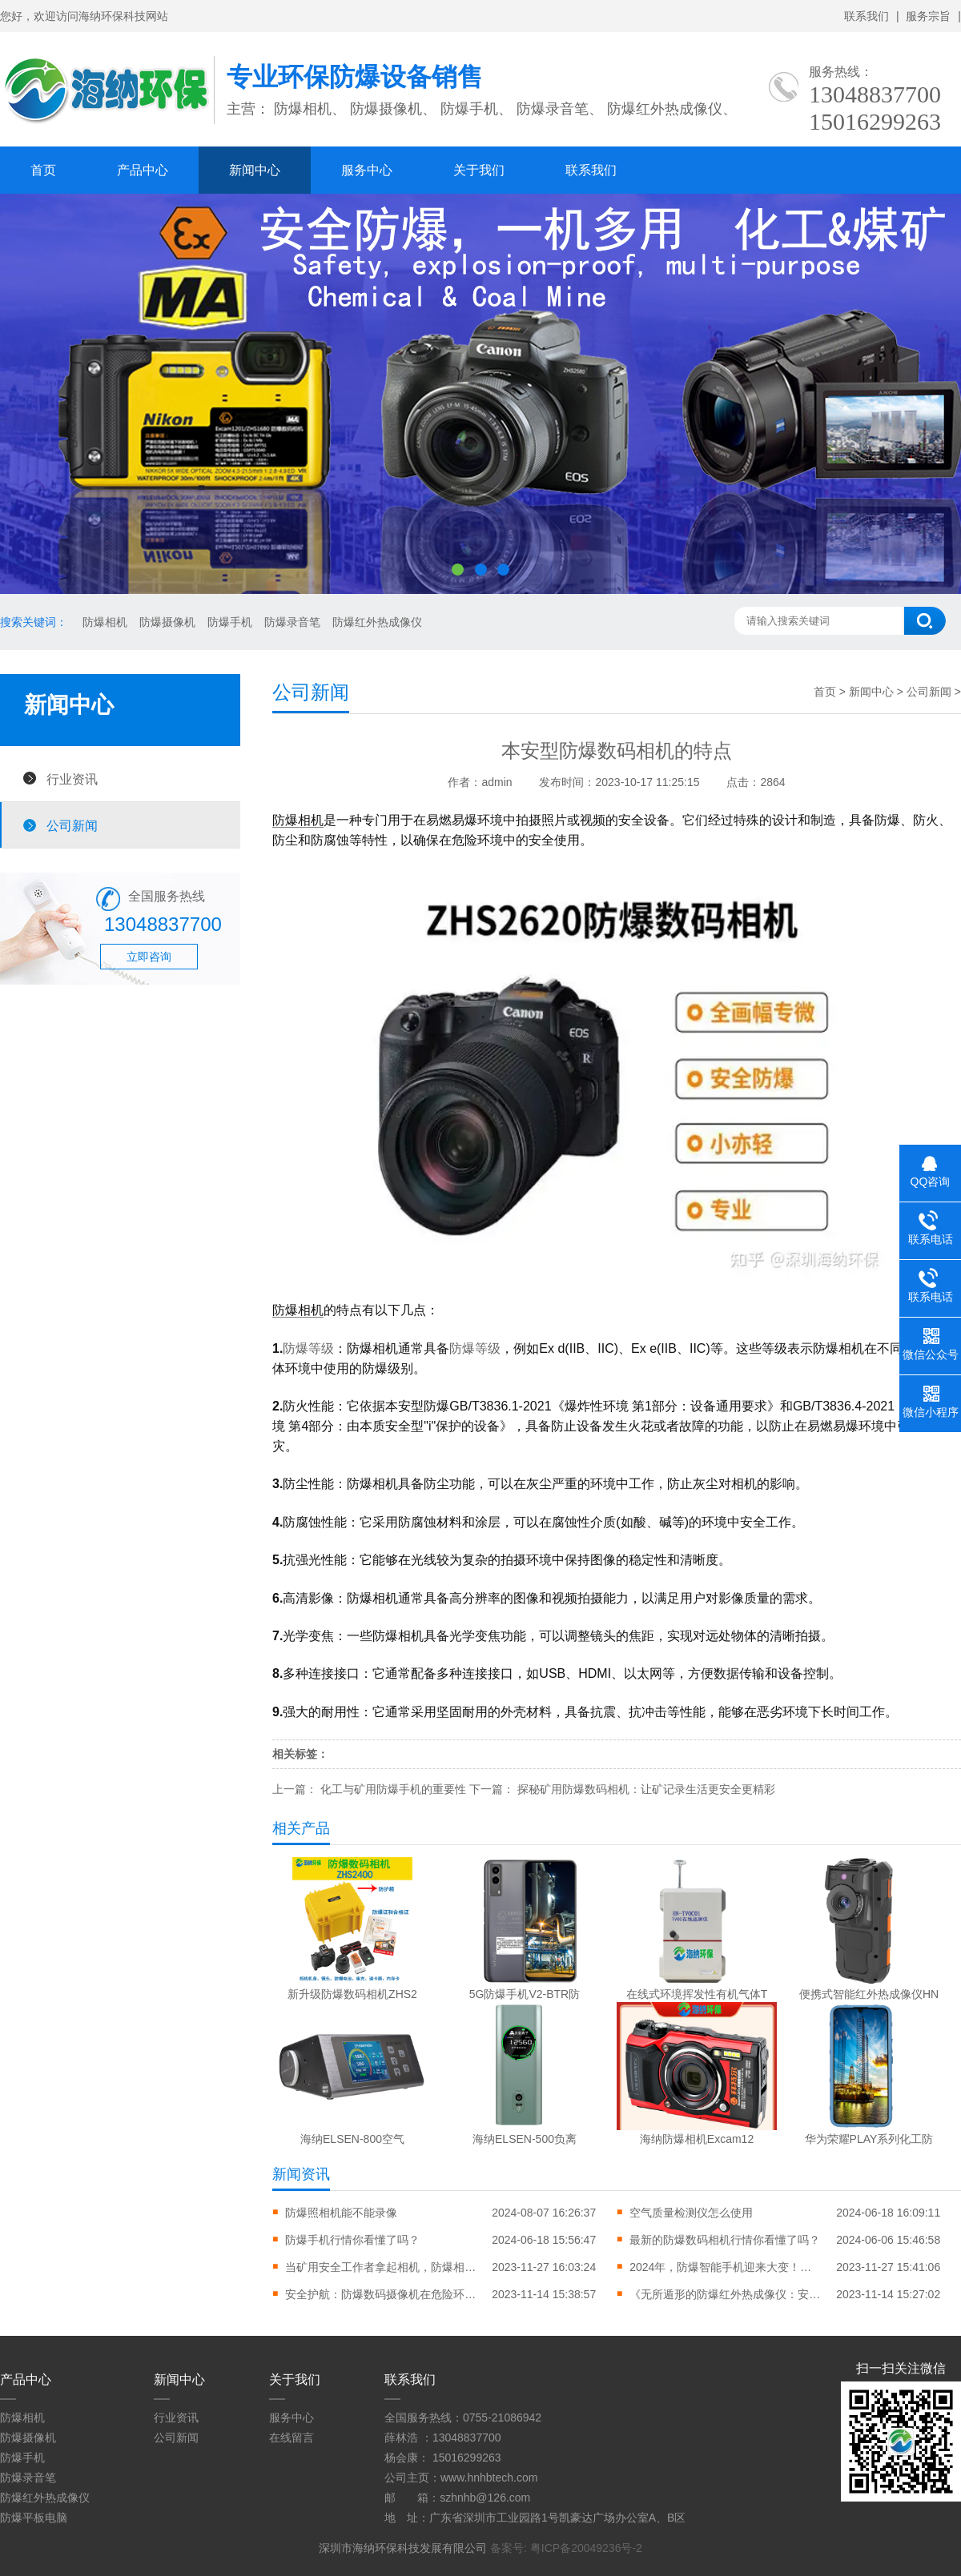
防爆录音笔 (292, 622)
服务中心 (366, 170)
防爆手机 (229, 622)
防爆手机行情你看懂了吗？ (352, 2239)
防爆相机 (104, 622)
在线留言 (291, 2437)
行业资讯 (72, 779)
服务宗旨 (928, 16)
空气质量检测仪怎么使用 (691, 2212)
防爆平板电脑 (33, 2517)
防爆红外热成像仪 (377, 622)
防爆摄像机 (167, 622)
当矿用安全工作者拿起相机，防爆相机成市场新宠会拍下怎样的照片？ (381, 2267)
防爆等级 (308, 1348)
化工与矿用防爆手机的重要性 (393, 1789)
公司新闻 (72, 825)
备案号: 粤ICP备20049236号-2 (566, 2548)
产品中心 (142, 170)
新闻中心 (254, 170)
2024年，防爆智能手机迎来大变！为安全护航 (725, 2267)
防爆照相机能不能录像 (341, 2212)
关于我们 (479, 170)
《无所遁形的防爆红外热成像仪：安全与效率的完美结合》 (725, 2294)
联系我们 (866, 16)
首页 (43, 170)
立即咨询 (149, 956)
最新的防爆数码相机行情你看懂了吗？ (724, 2239)
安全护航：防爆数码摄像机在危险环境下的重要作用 (381, 2294)
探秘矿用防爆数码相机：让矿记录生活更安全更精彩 (646, 1789)
